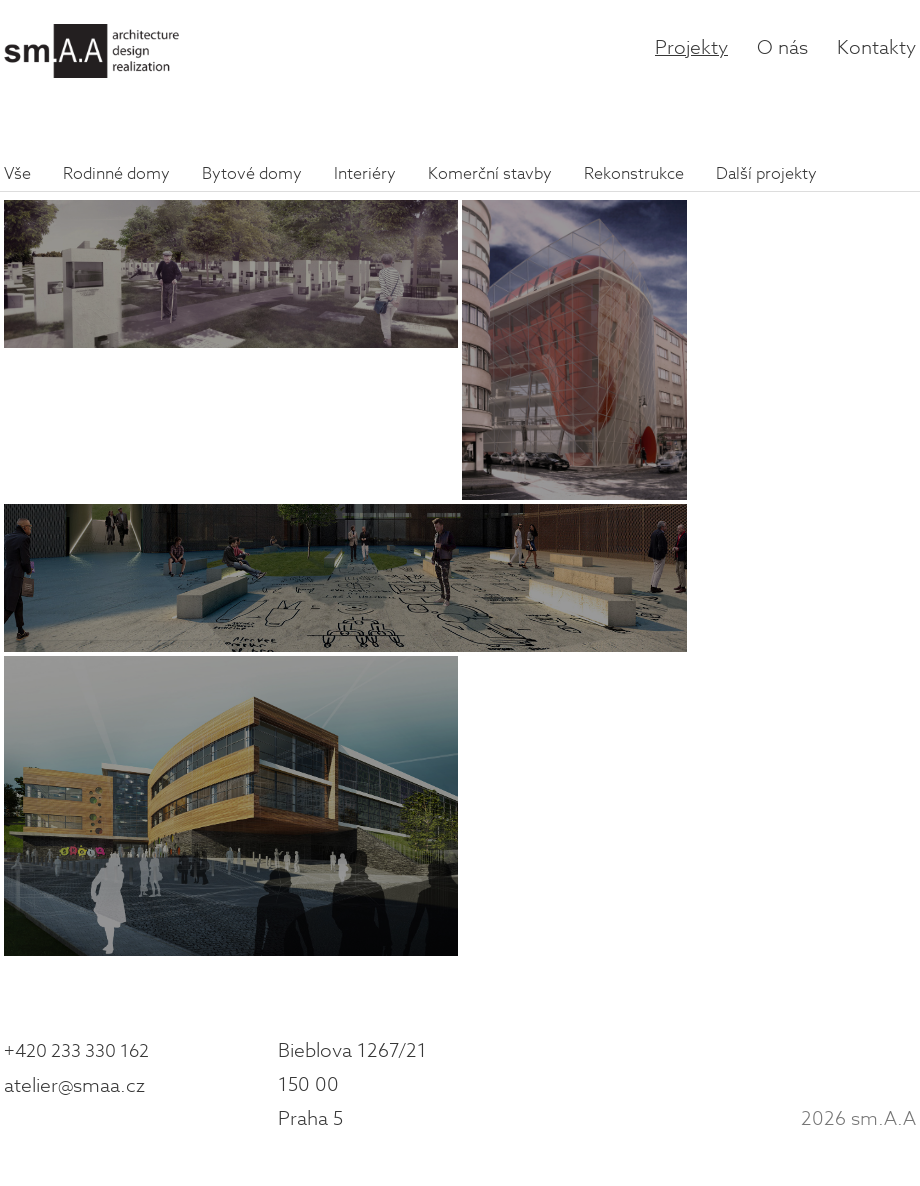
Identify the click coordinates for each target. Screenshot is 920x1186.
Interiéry (365, 174)
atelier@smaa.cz (74, 1086)
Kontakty (876, 48)
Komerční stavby (490, 174)
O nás (782, 48)
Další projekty (766, 174)
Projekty (691, 48)
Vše (17, 174)
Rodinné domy (116, 174)
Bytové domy (252, 174)
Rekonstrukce (634, 174)
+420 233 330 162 (76, 1051)
